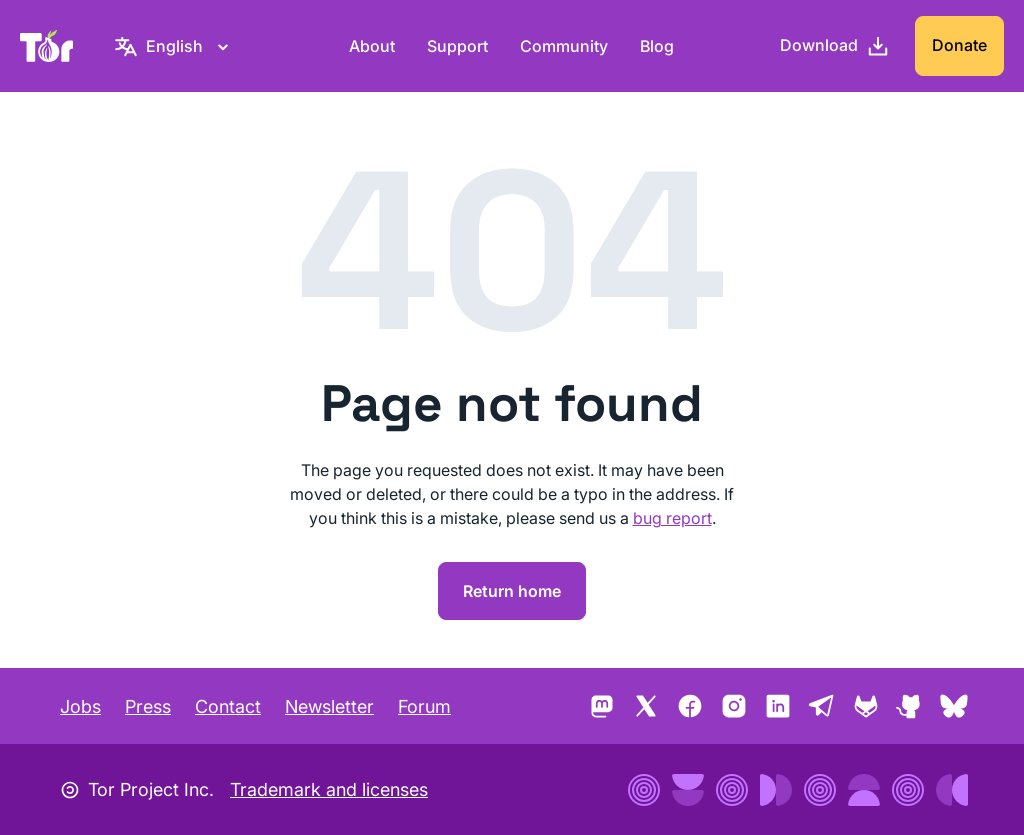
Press (148, 706)
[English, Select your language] (174, 46)
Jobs (80, 706)
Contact (228, 706)
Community (564, 46)
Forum (424, 706)
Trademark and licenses (329, 789)
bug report (672, 518)
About (372, 46)
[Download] (835, 46)
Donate (959, 45)
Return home (512, 591)
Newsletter (329, 706)
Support (457, 46)
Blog (657, 46)
